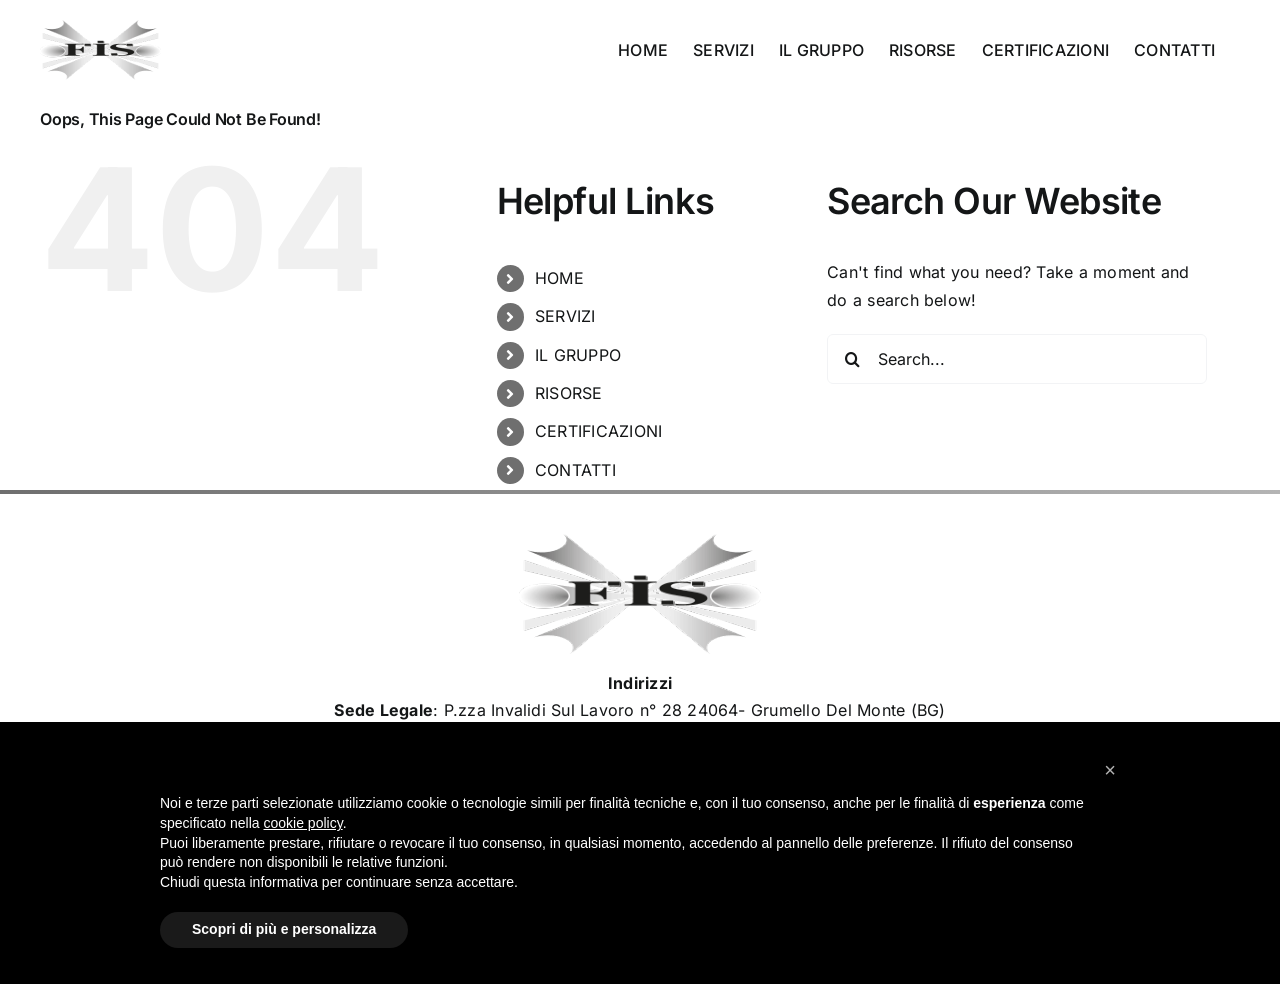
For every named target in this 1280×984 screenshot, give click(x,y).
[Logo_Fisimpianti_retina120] (640, 542)
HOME (559, 278)
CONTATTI (575, 470)
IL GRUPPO (578, 355)
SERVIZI (565, 316)
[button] (1110, 770)
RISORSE (569, 393)
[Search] (852, 359)
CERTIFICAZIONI (598, 431)
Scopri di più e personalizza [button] (284, 929)
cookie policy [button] (303, 823)
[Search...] (1017, 359)
